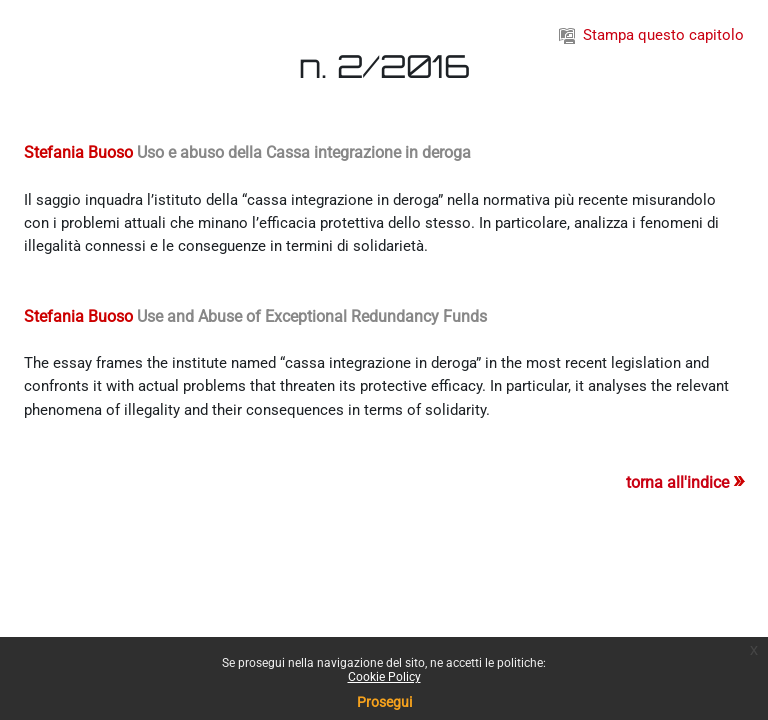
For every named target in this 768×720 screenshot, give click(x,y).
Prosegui (384, 702)
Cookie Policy (384, 677)
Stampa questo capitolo (651, 35)
